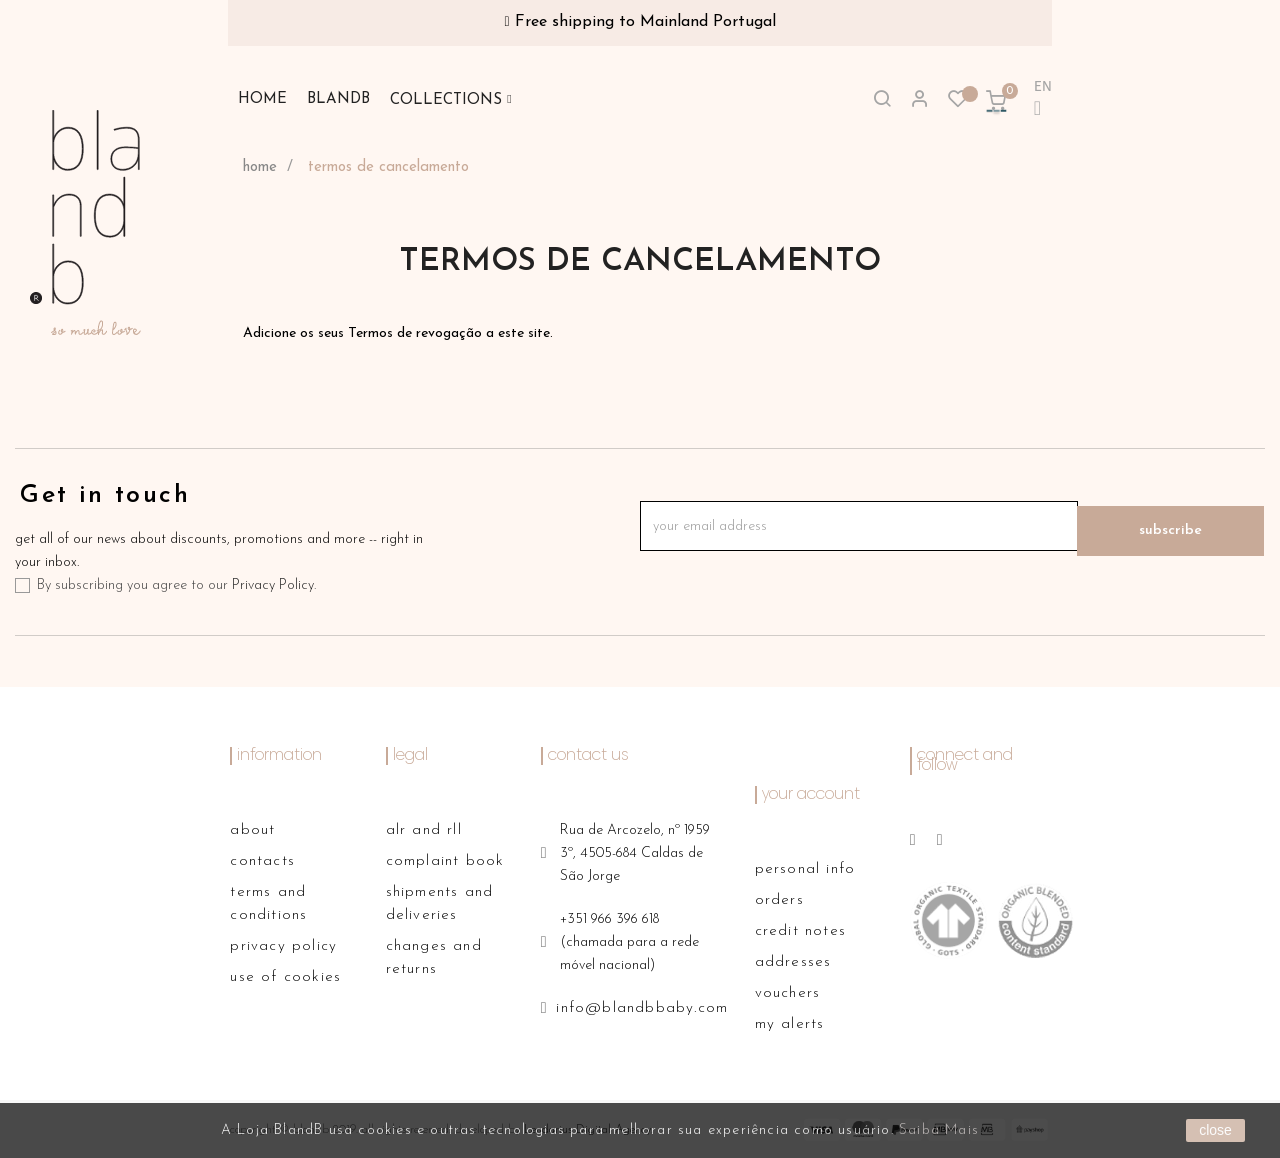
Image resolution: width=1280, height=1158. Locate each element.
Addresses (793, 962)
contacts (262, 861)
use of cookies (285, 977)
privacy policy (283, 946)
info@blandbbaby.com (642, 1008)
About (252, 830)
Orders (779, 900)
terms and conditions (268, 904)
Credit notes (800, 931)
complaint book (445, 861)
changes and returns (434, 958)
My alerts (790, 1024)
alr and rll (424, 830)
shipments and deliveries (440, 904)
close (1215, 1130)
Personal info (805, 869)
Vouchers (788, 993)
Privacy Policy (273, 585)
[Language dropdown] (1034, 100)
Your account (811, 795)
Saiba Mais (939, 1130)
